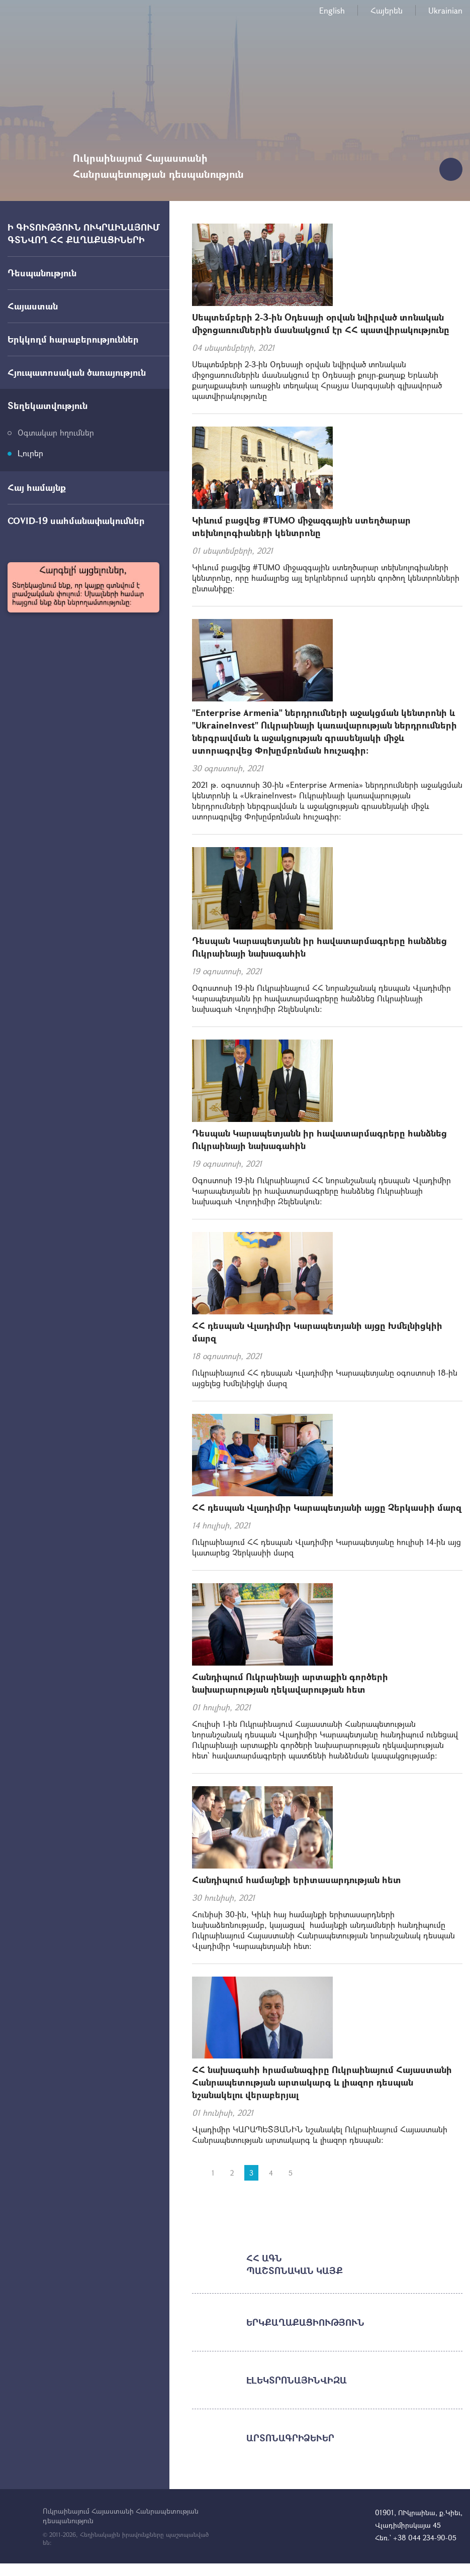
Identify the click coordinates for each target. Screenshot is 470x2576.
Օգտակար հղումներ (56, 432)
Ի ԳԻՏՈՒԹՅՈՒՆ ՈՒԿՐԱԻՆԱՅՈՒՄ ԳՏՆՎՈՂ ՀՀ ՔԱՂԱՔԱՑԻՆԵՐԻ (84, 233)
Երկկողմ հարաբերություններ (73, 339)
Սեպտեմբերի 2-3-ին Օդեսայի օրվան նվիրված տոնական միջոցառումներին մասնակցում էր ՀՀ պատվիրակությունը (320, 323)
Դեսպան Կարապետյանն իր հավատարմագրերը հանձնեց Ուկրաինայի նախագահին (319, 947)
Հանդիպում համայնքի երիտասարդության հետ (296, 1880)
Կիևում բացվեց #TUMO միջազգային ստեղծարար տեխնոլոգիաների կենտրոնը (301, 526)
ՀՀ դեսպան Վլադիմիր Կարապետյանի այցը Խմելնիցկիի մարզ (317, 1331)
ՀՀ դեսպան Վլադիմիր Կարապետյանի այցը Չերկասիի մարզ (326, 1507)
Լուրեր (30, 453)
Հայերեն (386, 10)
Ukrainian (445, 10)
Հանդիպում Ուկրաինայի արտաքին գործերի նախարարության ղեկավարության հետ (290, 1683)
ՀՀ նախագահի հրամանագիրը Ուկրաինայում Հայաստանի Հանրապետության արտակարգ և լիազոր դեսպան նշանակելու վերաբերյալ (322, 2082)
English (332, 10)
